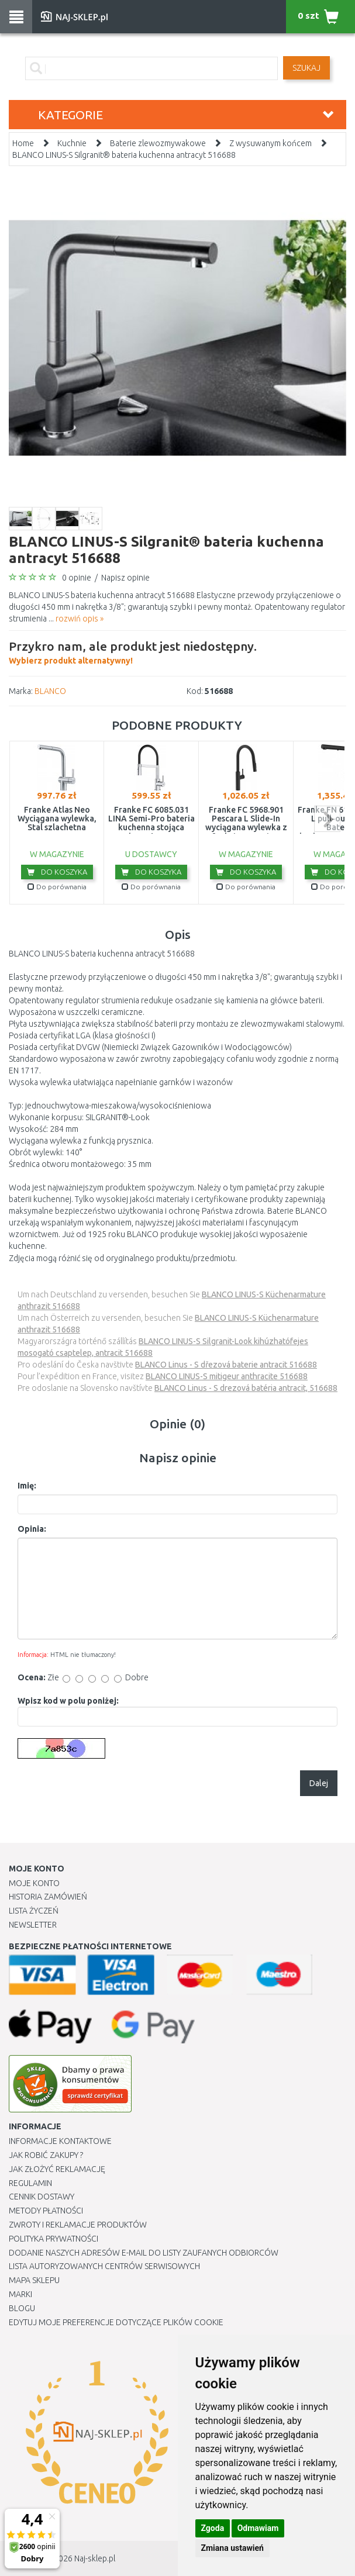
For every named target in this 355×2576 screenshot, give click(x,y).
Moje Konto (34, 1883)
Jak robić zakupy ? (46, 2155)
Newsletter (33, 1924)
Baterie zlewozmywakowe (158, 143)
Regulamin (30, 2183)
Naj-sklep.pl (94, 2558)
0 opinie (76, 577)
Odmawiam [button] (258, 2528)
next (327, 819)
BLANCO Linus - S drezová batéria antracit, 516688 (245, 1388)
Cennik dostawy (41, 2196)
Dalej (318, 1783)
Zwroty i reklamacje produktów (78, 2224)
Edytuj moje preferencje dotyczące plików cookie (116, 2322)
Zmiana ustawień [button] (232, 2548)
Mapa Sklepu (34, 2280)
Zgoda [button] (213, 2528)
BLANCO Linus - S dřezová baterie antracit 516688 (226, 1364)
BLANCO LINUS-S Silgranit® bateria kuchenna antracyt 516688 (124, 155)
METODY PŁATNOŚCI (46, 2210)
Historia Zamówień (48, 1896)
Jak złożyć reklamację (57, 2169)
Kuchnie (72, 143)
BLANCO (50, 691)
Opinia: (32, 1529)
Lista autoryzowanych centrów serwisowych (104, 2266)
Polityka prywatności (53, 2238)
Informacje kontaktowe (60, 2141)
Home (23, 143)
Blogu (22, 2308)
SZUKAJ (306, 67)
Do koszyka (57, 872)
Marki (20, 2294)
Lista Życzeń (33, 1910)
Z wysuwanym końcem (270, 143)
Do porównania (57, 886)
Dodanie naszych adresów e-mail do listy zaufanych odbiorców (143, 2252)
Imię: (27, 1485)
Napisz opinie (125, 577)
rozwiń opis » (80, 618)
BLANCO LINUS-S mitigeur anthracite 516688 (227, 1376)
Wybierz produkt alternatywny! (133, 651)
